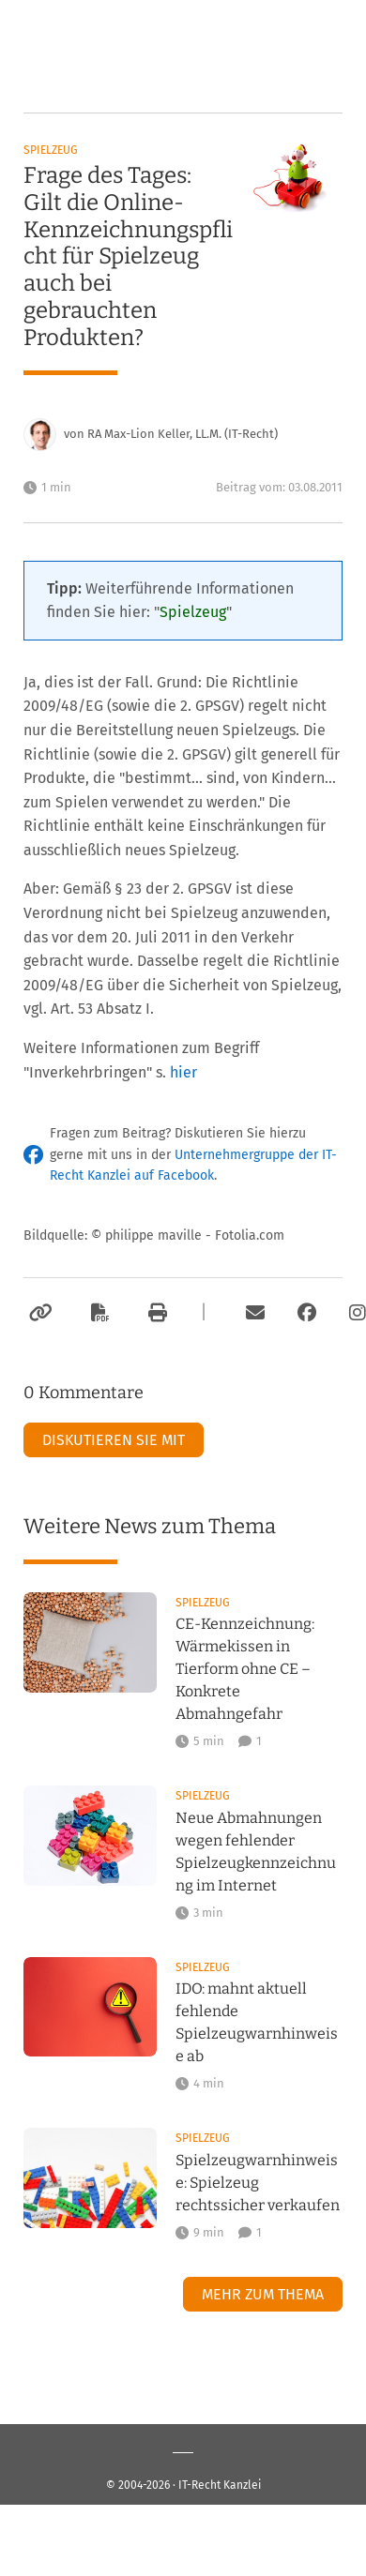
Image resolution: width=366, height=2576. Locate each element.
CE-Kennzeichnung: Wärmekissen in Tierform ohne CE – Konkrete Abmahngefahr (244, 1669)
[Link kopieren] (38, 1313)
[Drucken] (155, 1313)
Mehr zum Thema (263, 2294)
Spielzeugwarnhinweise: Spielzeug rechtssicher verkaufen (257, 2182)
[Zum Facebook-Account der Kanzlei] (306, 1313)
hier (183, 1072)
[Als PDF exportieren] (97, 1313)
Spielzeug (50, 150)
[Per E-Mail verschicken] (252, 1313)
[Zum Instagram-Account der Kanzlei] (357, 1313)
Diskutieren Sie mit (113, 1440)
